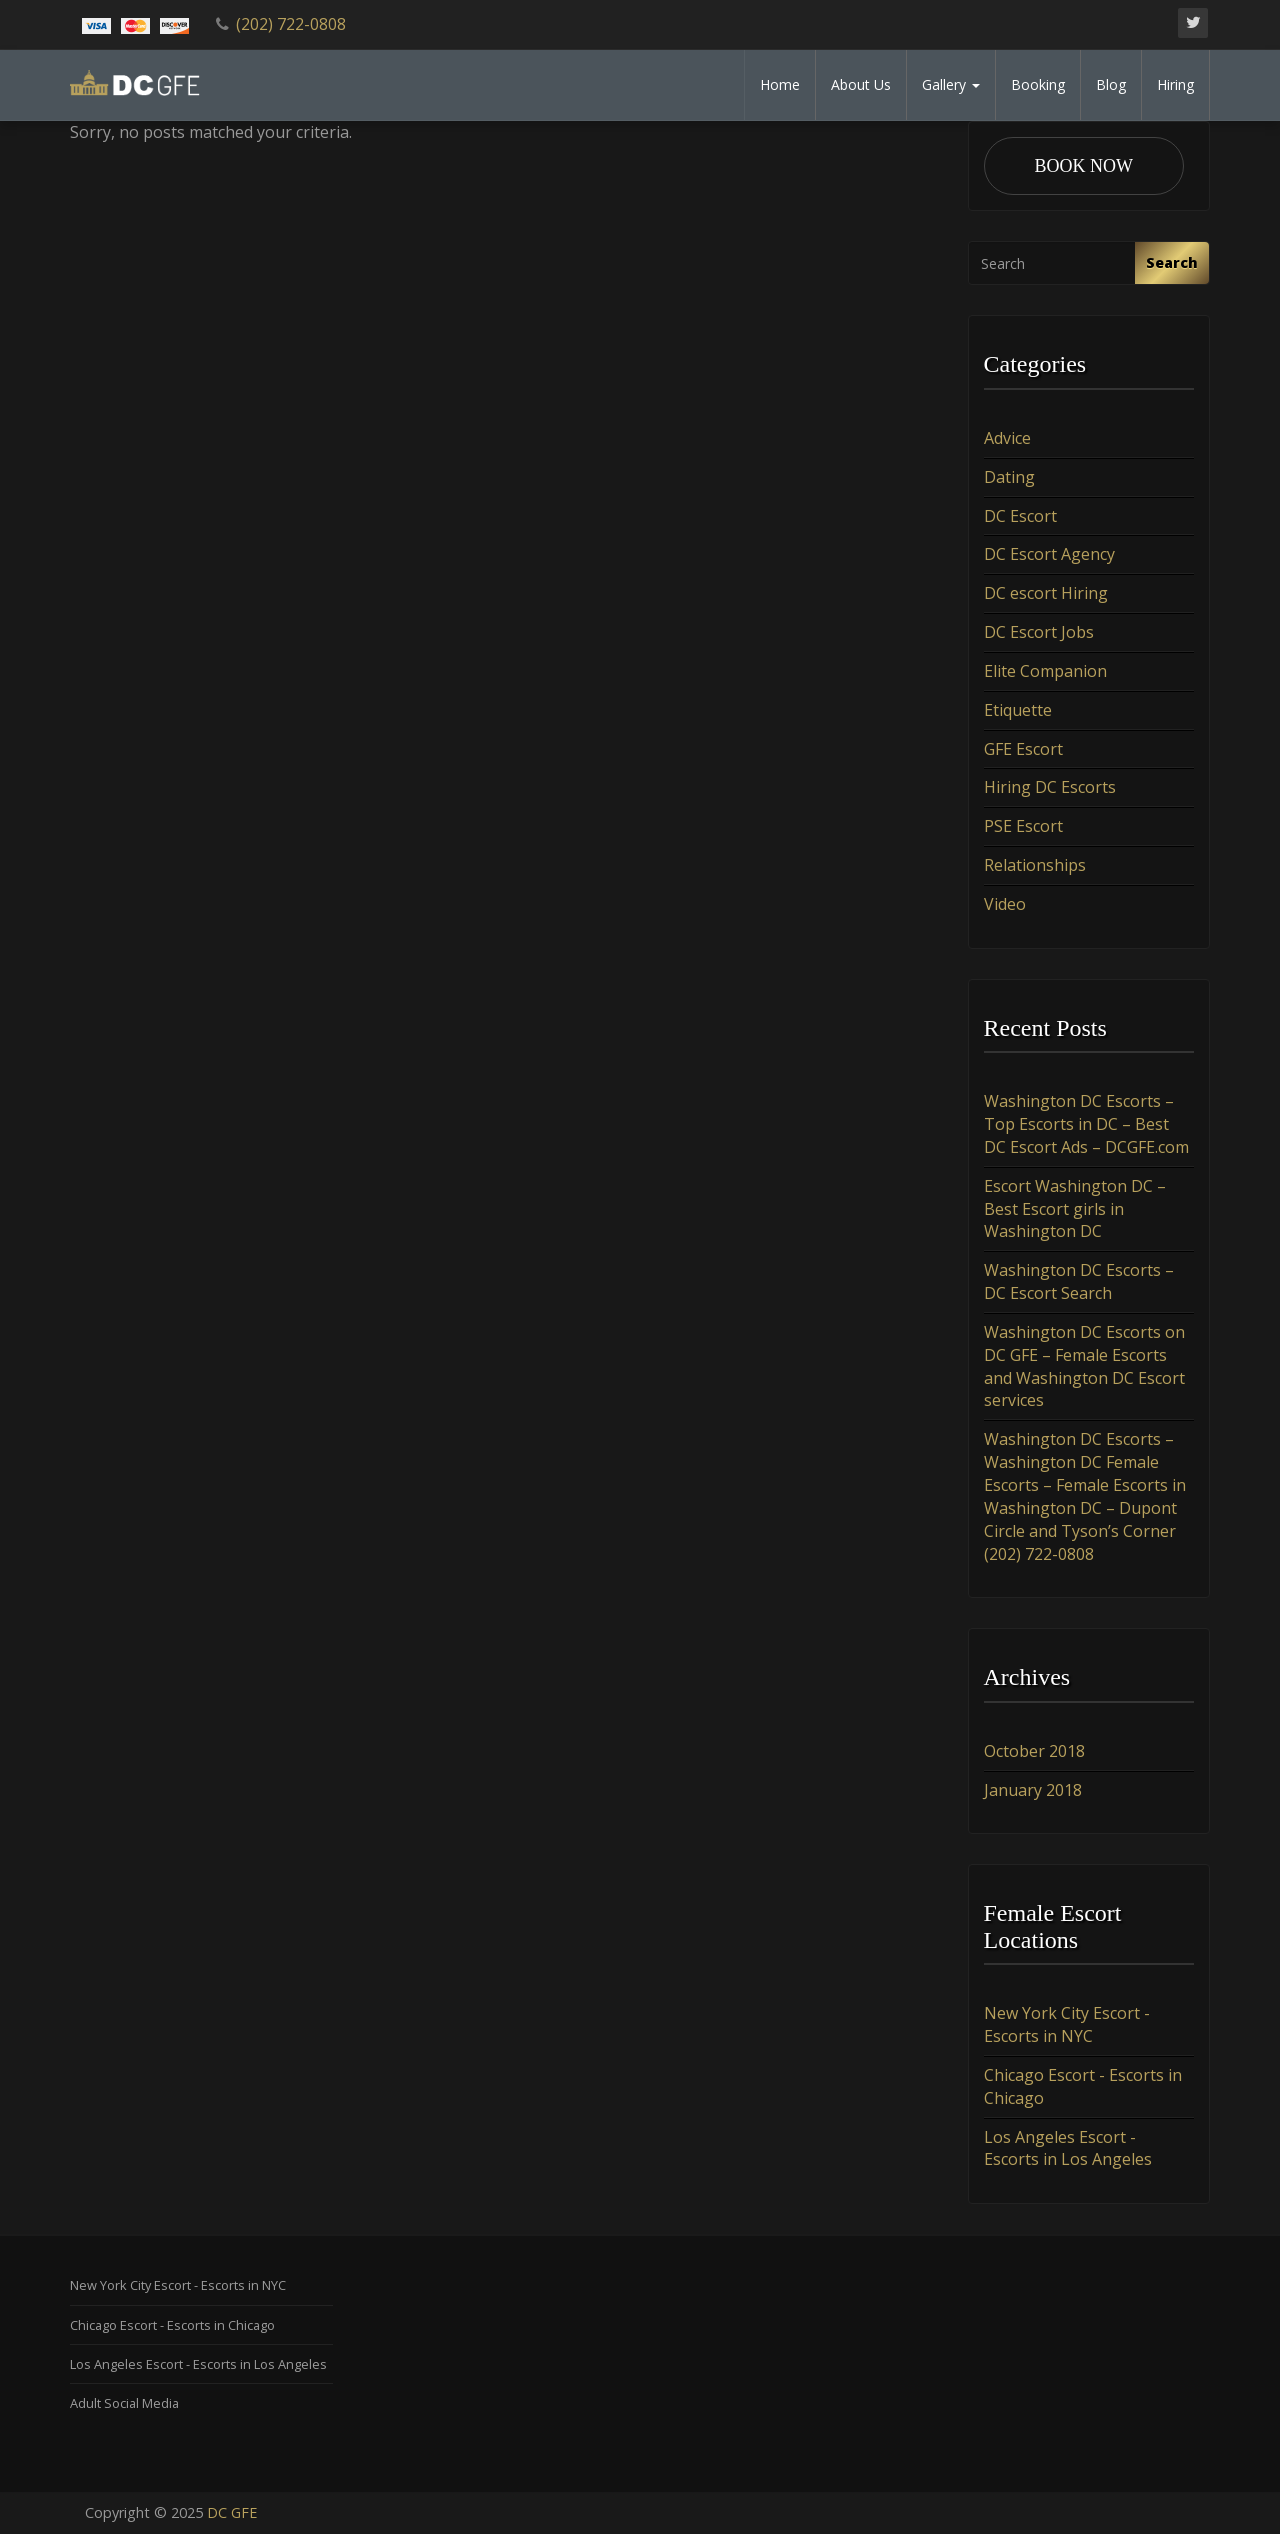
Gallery (951, 84)
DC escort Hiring (1046, 593)
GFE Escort (1023, 749)
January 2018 (1033, 1790)
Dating (1009, 477)
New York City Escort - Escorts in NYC (1067, 2024)
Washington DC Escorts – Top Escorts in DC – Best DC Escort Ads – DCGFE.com (1086, 1124)
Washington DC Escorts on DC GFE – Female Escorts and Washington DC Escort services (1084, 1366)
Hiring (1175, 84)
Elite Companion (1045, 671)
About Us (861, 84)
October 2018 (1034, 1751)
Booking (1038, 84)
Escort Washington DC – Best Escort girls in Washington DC (1075, 1209)
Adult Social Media (124, 2403)
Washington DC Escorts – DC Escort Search (1079, 1281)
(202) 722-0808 (291, 24)
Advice (1007, 438)
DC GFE (232, 2512)
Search (1172, 262)
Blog (1111, 84)
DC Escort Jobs (1039, 632)
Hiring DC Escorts (1050, 787)
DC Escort (1020, 516)
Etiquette (1018, 710)
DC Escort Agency (1049, 554)
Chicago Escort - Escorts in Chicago (172, 2325)
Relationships (1035, 865)
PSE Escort (1023, 826)
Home (780, 84)
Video (1005, 904)
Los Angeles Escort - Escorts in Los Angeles (1068, 2148)
